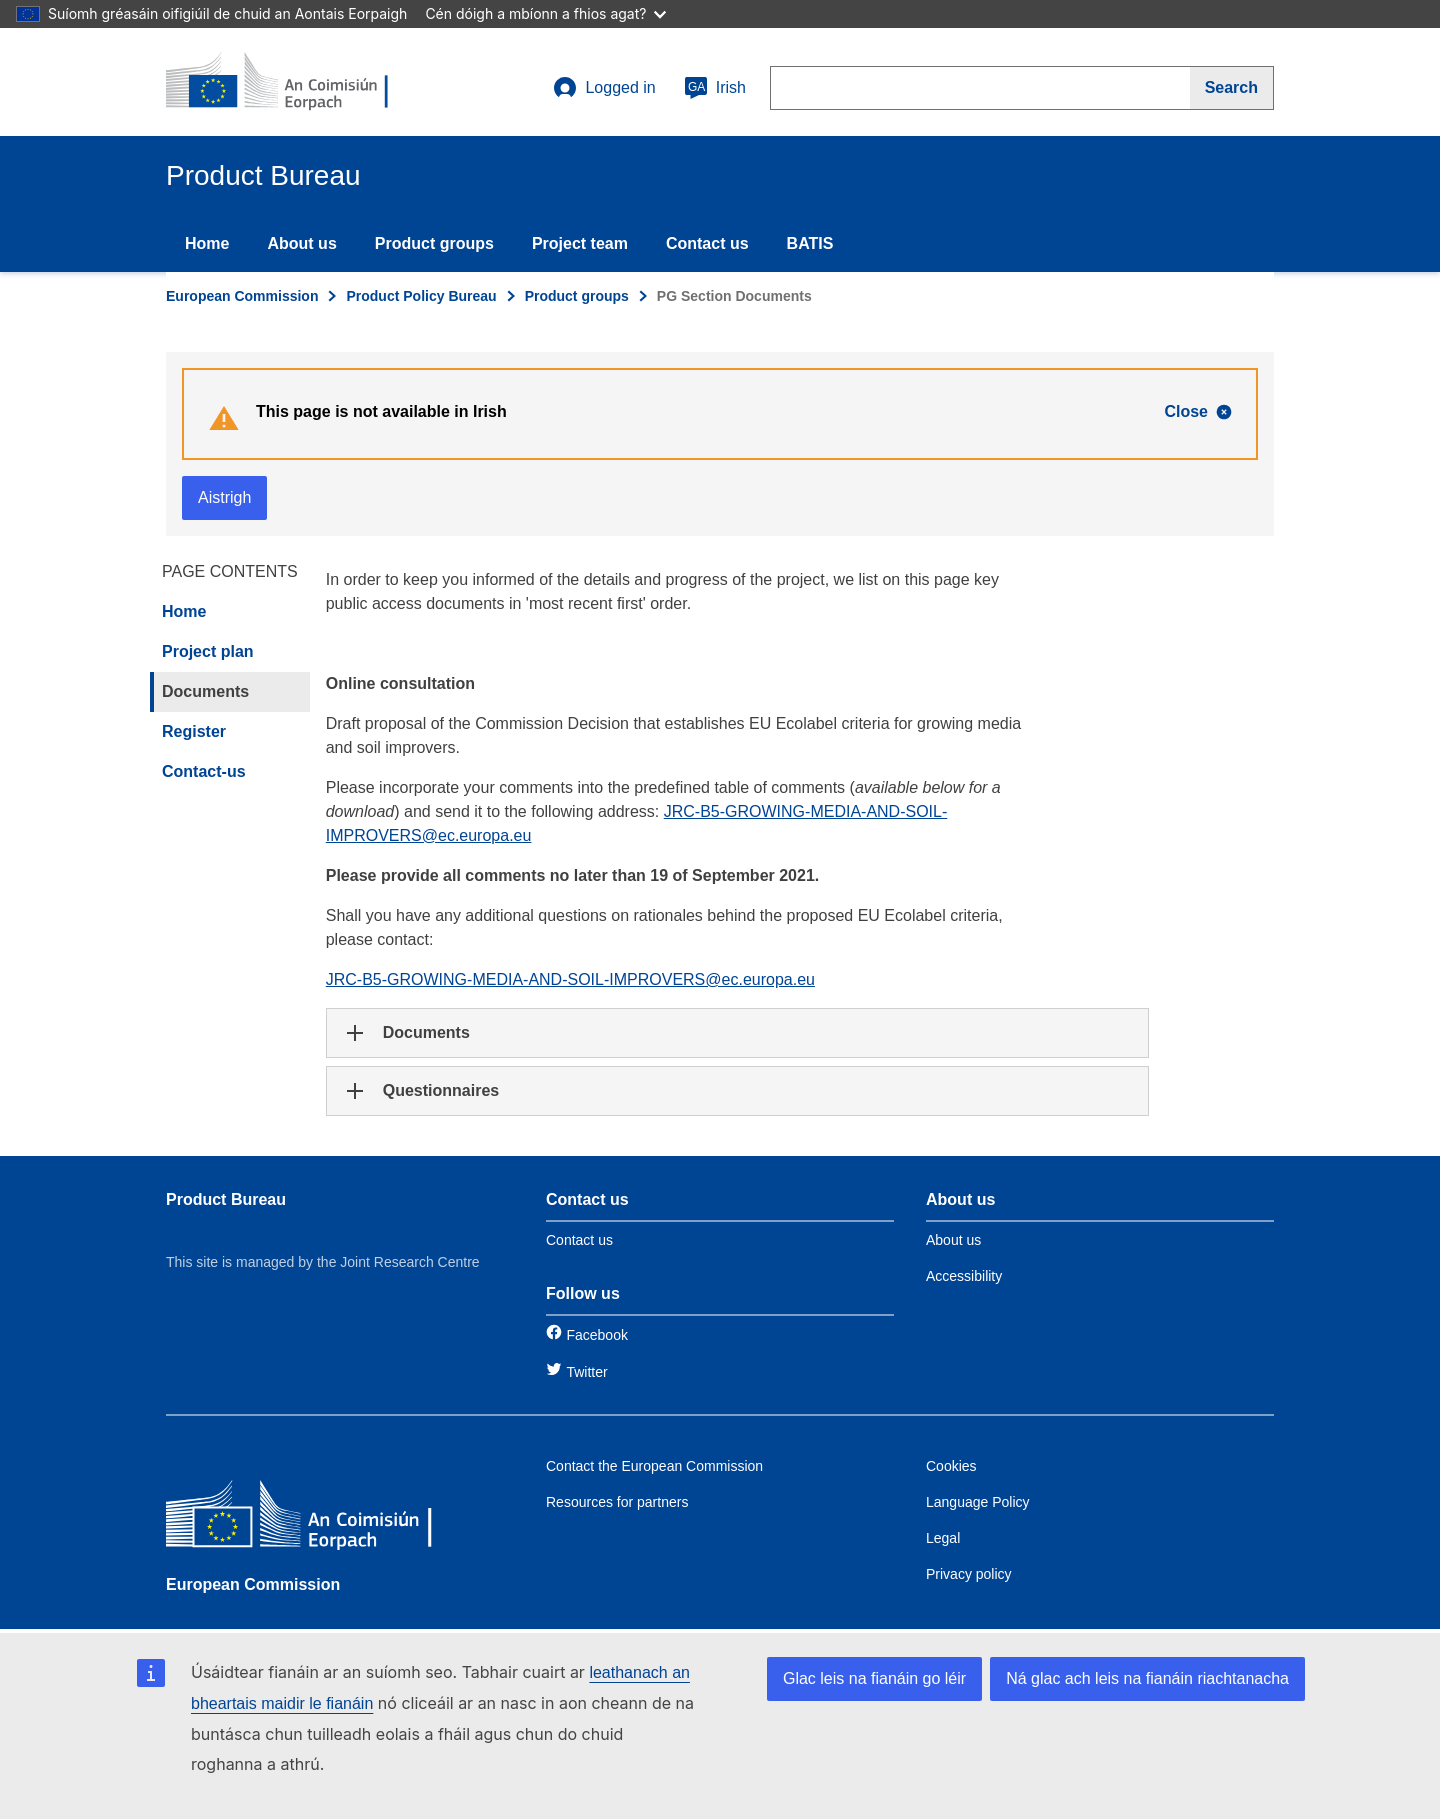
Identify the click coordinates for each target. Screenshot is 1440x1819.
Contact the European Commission (654, 1466)
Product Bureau (226, 1199)
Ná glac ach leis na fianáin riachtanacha (1147, 1678)
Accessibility (964, 1276)
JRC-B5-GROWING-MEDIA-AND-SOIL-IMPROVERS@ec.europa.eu (570, 979)
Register (194, 731)
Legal (943, 1538)
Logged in (604, 88)
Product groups (434, 243)
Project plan (208, 651)
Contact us (707, 243)
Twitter (586, 1372)
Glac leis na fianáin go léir (874, 1678)
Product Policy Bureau (421, 296)
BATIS (810, 243)
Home (207, 243)
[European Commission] (311, 1518)
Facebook (596, 1335)
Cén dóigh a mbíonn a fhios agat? (545, 13)
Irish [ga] (715, 88)
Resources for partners (617, 1502)
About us (301, 243)
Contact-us (204, 771)
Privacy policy (969, 1574)
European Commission (242, 296)
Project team (580, 243)
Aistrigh (224, 497)
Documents (205, 691)
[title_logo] (287, 82)
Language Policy (978, 1502)
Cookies (951, 1466)
